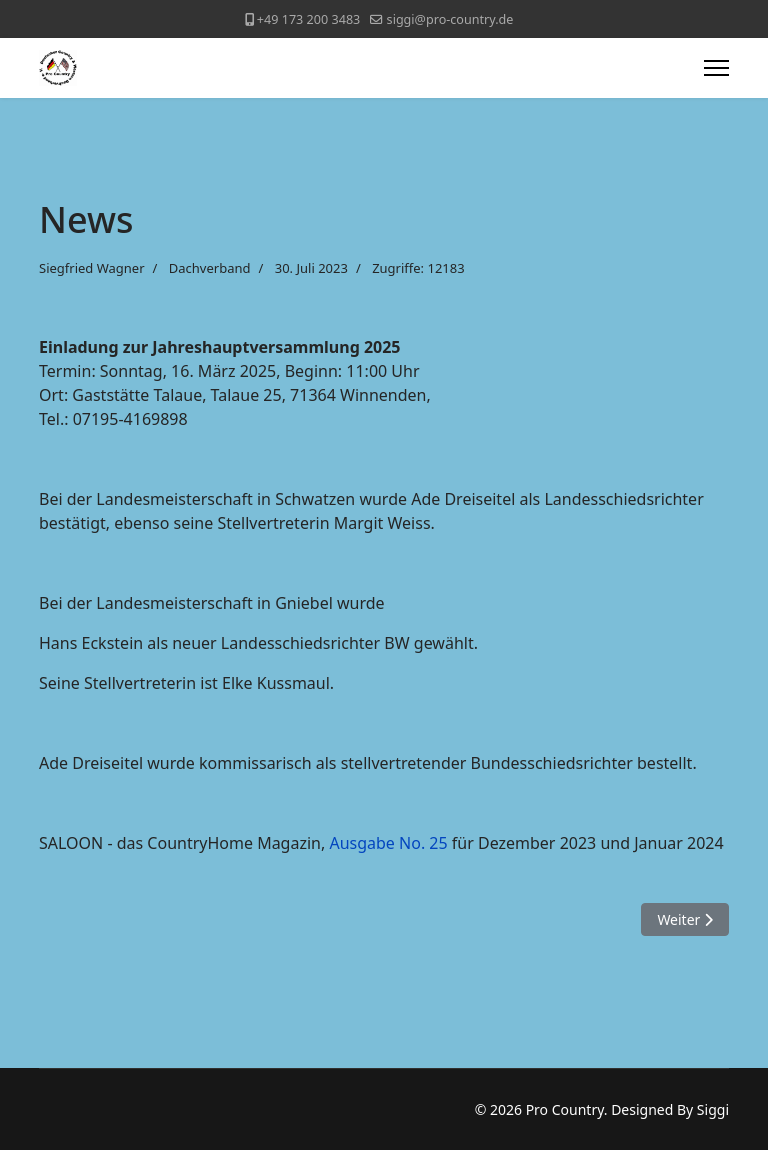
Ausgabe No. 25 (388, 843)
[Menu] (716, 68)
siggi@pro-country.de (450, 19)
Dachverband (210, 268)
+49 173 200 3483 (308, 19)
